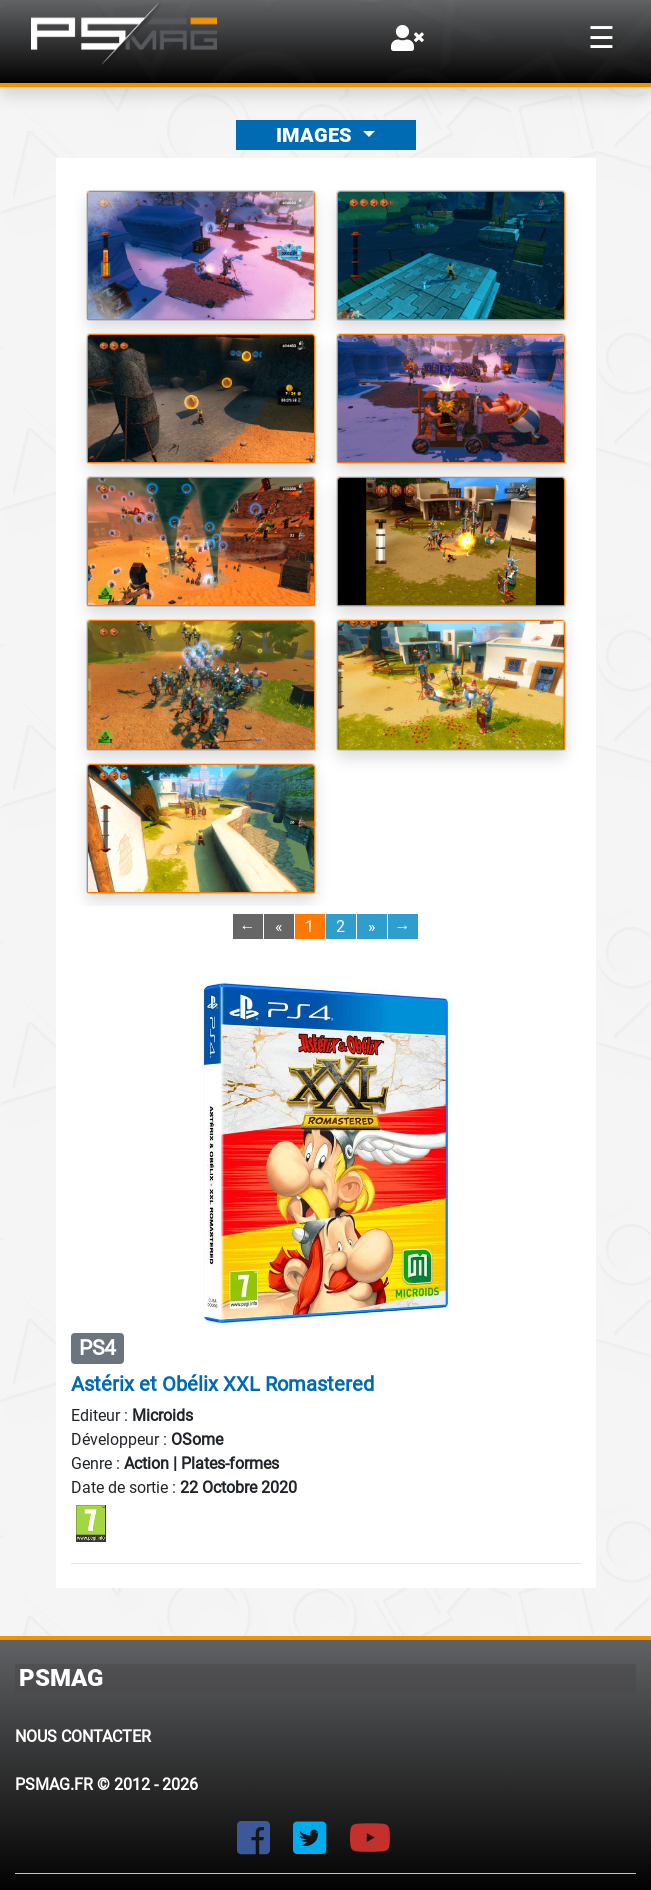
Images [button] (316, 135)
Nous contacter (83, 1736)
